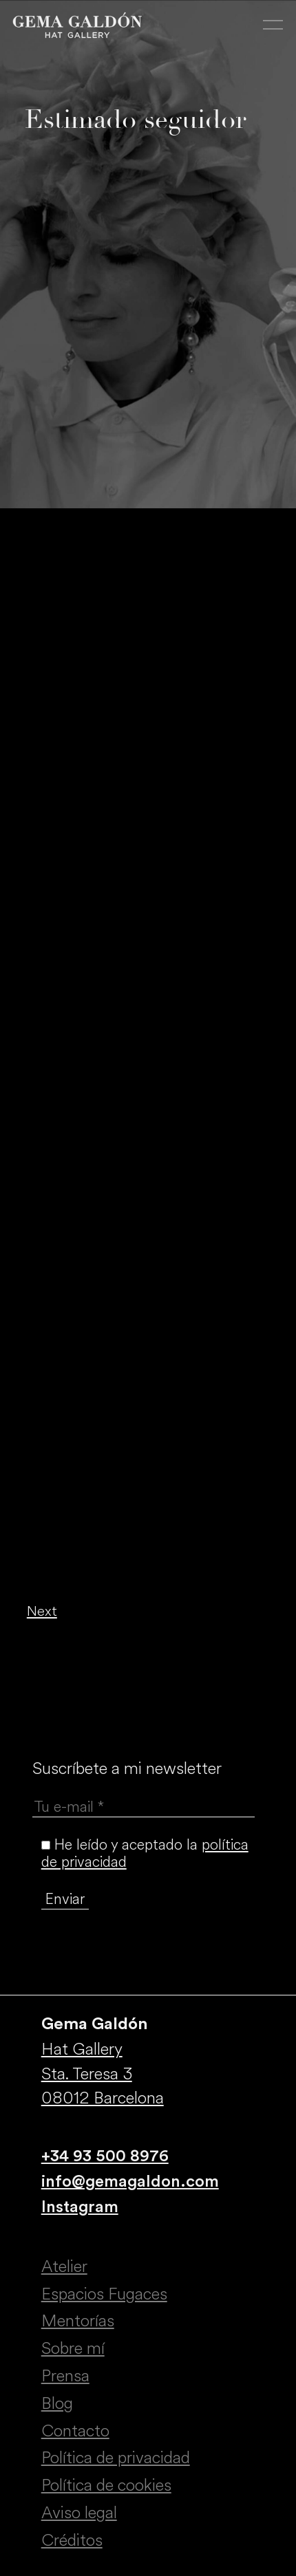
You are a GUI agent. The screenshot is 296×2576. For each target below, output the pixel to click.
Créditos (72, 2540)
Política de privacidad (115, 2457)
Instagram (79, 2207)
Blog (57, 2403)
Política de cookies (106, 2485)
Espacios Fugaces (104, 2294)
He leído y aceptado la (145, 1853)
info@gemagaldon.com (130, 2182)
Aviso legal (79, 2512)
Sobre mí (73, 2348)
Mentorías (77, 2321)
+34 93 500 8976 (105, 2156)
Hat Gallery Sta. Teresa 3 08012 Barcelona (102, 2073)
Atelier (64, 2266)
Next (42, 1611)
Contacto (75, 2431)
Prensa (65, 2376)
